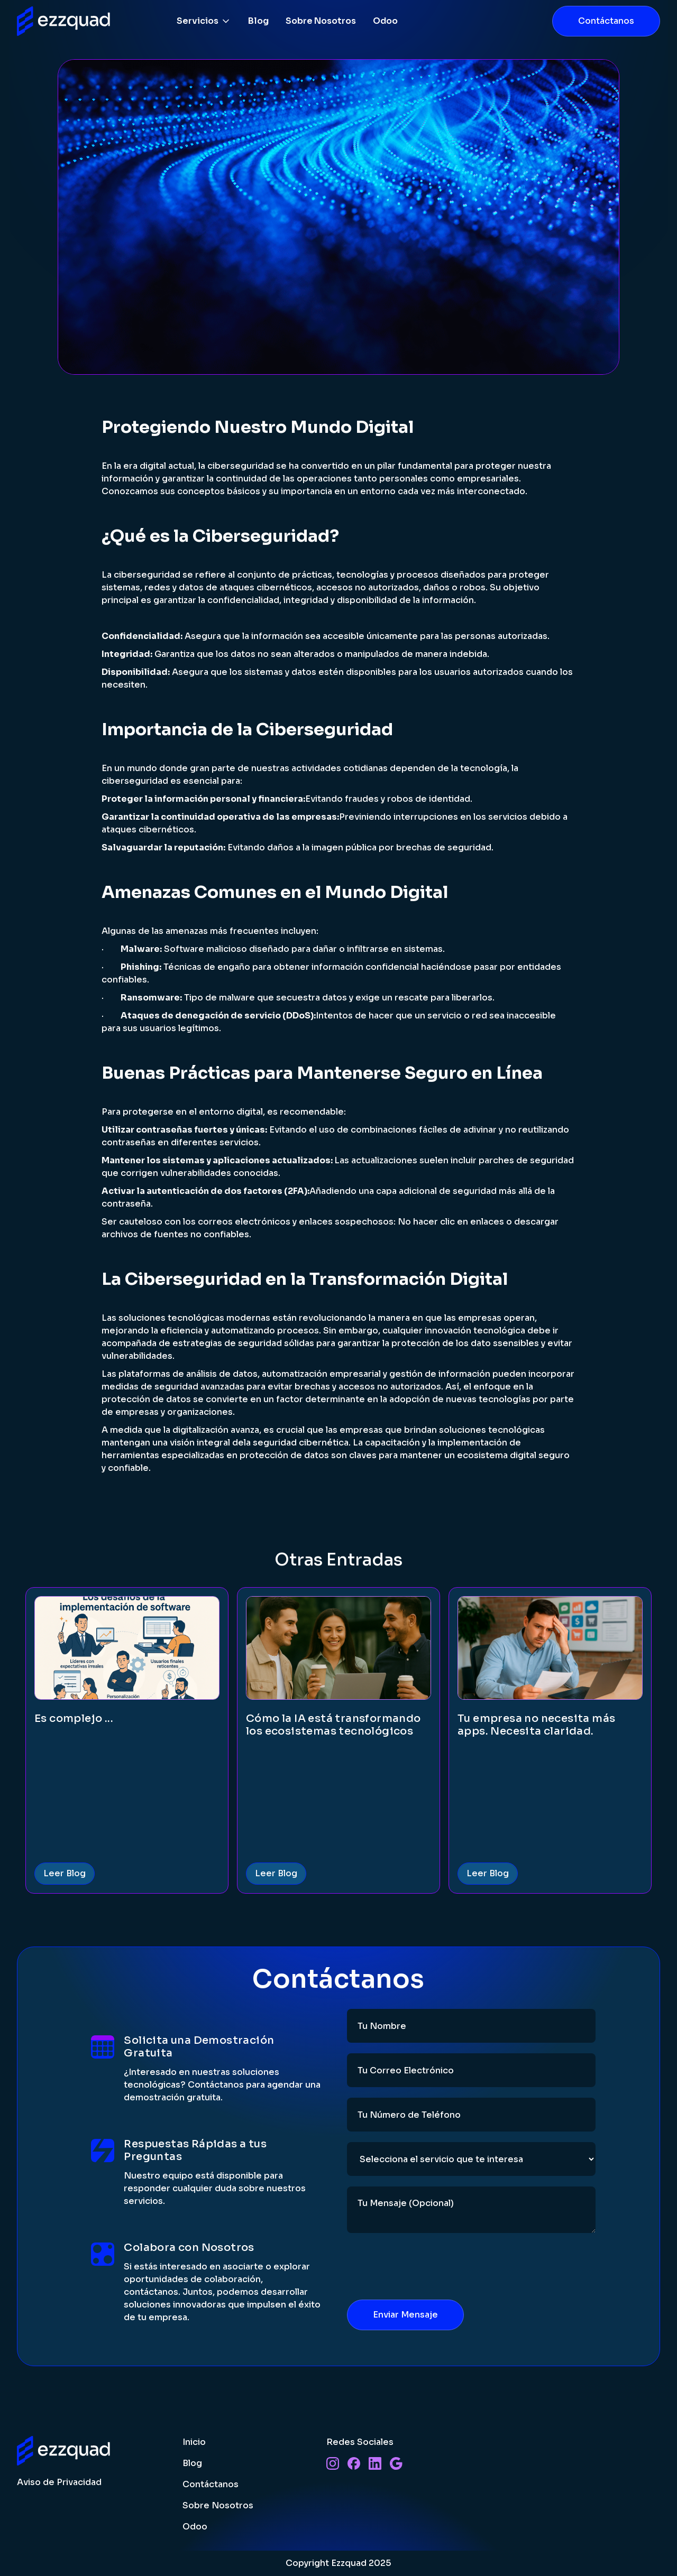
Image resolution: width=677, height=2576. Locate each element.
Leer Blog (64, 1873)
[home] (65, 21)
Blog (258, 20)
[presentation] (427, 2264)
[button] (204, 21)
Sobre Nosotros (321, 20)
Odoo (385, 20)
